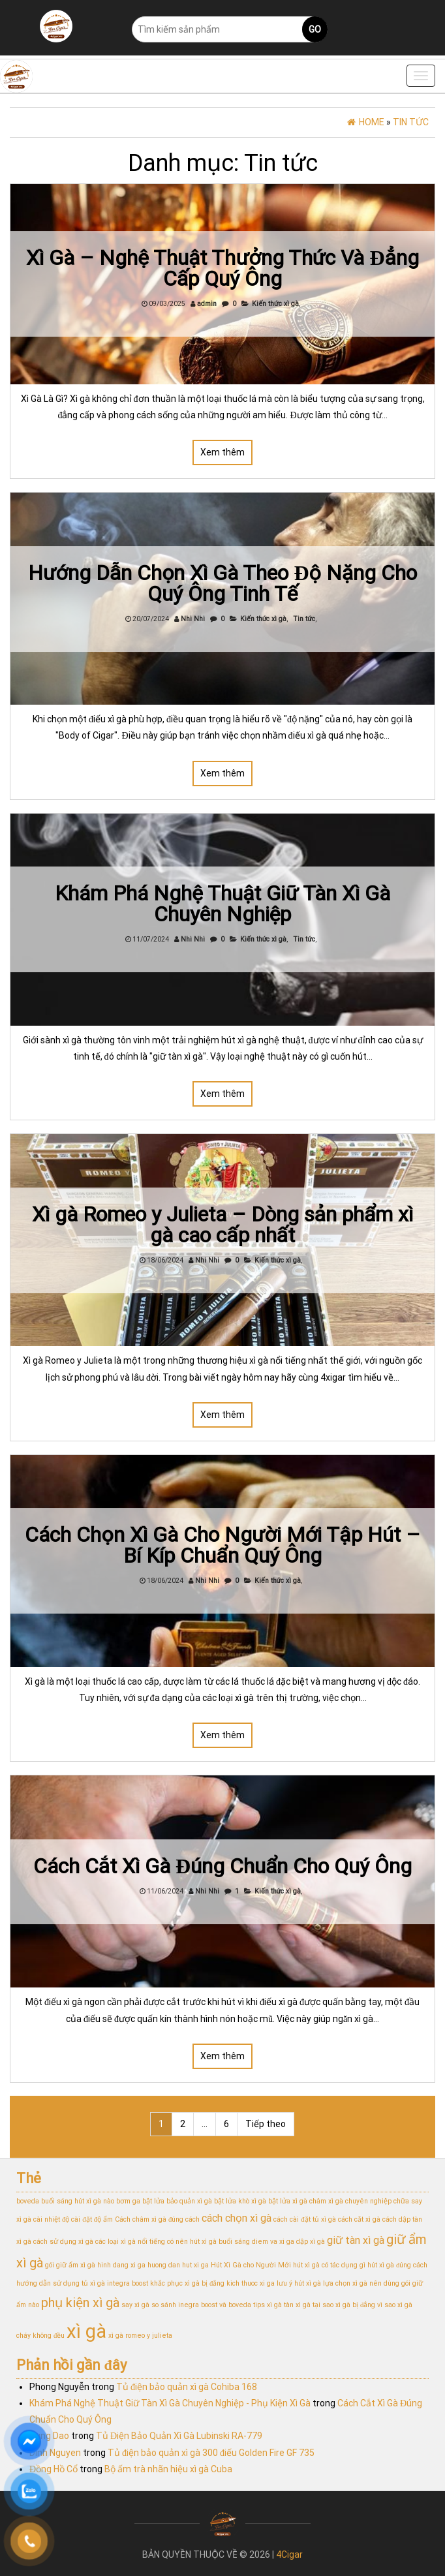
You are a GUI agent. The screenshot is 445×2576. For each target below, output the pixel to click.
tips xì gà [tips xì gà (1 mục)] (267, 2305)
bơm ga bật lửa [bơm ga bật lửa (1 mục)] (140, 2201)
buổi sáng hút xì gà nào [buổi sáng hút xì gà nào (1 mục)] (77, 2201)
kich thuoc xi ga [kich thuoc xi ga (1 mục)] (250, 2283)
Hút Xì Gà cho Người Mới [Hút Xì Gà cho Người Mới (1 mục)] (251, 2265)
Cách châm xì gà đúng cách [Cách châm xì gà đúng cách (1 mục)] (157, 2219)
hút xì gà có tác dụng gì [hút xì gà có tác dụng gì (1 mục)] (329, 2265)
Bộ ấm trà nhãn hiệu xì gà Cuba (168, 2469)
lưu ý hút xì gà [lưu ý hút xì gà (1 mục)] (299, 2283)
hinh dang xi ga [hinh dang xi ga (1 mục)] (121, 2265)
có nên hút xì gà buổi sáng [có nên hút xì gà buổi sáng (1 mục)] (208, 2241)
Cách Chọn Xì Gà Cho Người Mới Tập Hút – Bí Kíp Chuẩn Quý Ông (222, 1545)
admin (207, 303)
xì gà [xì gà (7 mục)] (86, 2331)
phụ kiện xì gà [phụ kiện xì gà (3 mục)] (80, 2302)
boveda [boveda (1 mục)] (27, 2201)
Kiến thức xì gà (275, 303)
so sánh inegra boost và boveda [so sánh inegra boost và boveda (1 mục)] (201, 2305)
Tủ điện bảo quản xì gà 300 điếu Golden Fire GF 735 (211, 2452)
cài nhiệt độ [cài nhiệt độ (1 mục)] (51, 2219)
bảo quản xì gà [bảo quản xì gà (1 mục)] (189, 2201)
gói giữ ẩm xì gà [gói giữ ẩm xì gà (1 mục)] (70, 2265)
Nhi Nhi (193, 619)
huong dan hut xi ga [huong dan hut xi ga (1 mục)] (178, 2265)
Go (315, 29)
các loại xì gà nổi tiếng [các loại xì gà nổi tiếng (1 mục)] (130, 2241)
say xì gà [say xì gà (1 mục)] (135, 2305)
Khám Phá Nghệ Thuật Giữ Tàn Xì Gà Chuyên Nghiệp (222, 904)
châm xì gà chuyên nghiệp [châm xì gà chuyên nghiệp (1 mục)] (350, 2201)
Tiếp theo (265, 2124)
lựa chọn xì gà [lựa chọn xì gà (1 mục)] (345, 2283)
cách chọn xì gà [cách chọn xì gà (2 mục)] (236, 2218)
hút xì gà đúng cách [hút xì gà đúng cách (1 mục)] (397, 2265)
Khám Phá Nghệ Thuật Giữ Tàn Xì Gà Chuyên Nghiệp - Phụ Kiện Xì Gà (170, 2403)
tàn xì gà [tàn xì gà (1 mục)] (297, 2305)
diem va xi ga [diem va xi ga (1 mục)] (273, 2241)
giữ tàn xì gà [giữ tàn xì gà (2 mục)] (355, 2240)
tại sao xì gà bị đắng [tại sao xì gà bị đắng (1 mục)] (344, 2305)
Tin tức (304, 619)
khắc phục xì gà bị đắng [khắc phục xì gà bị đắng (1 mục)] (187, 2283)
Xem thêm (222, 452)
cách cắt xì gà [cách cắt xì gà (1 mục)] (359, 2219)
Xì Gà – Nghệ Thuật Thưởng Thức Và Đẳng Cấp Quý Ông (222, 268)
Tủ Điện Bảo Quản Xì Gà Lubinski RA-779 (179, 2435)
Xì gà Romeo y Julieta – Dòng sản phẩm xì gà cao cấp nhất (223, 1225)
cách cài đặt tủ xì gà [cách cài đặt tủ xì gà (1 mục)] (304, 2219)
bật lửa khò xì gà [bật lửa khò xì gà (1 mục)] (240, 2201)
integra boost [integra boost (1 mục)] (127, 2283)
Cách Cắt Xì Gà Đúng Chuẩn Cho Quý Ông (222, 1866)
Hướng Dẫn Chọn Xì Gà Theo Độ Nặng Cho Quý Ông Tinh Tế (223, 583)
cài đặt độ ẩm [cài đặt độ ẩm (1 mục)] (92, 2219)
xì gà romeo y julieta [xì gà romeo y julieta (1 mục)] (140, 2335)
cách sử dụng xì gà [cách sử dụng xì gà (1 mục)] (63, 2241)
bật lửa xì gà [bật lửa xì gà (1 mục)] (287, 2201)
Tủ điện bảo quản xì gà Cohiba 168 (186, 2387)
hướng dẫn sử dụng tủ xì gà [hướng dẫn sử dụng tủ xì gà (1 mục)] (60, 2283)
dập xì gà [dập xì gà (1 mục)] (310, 2241)
